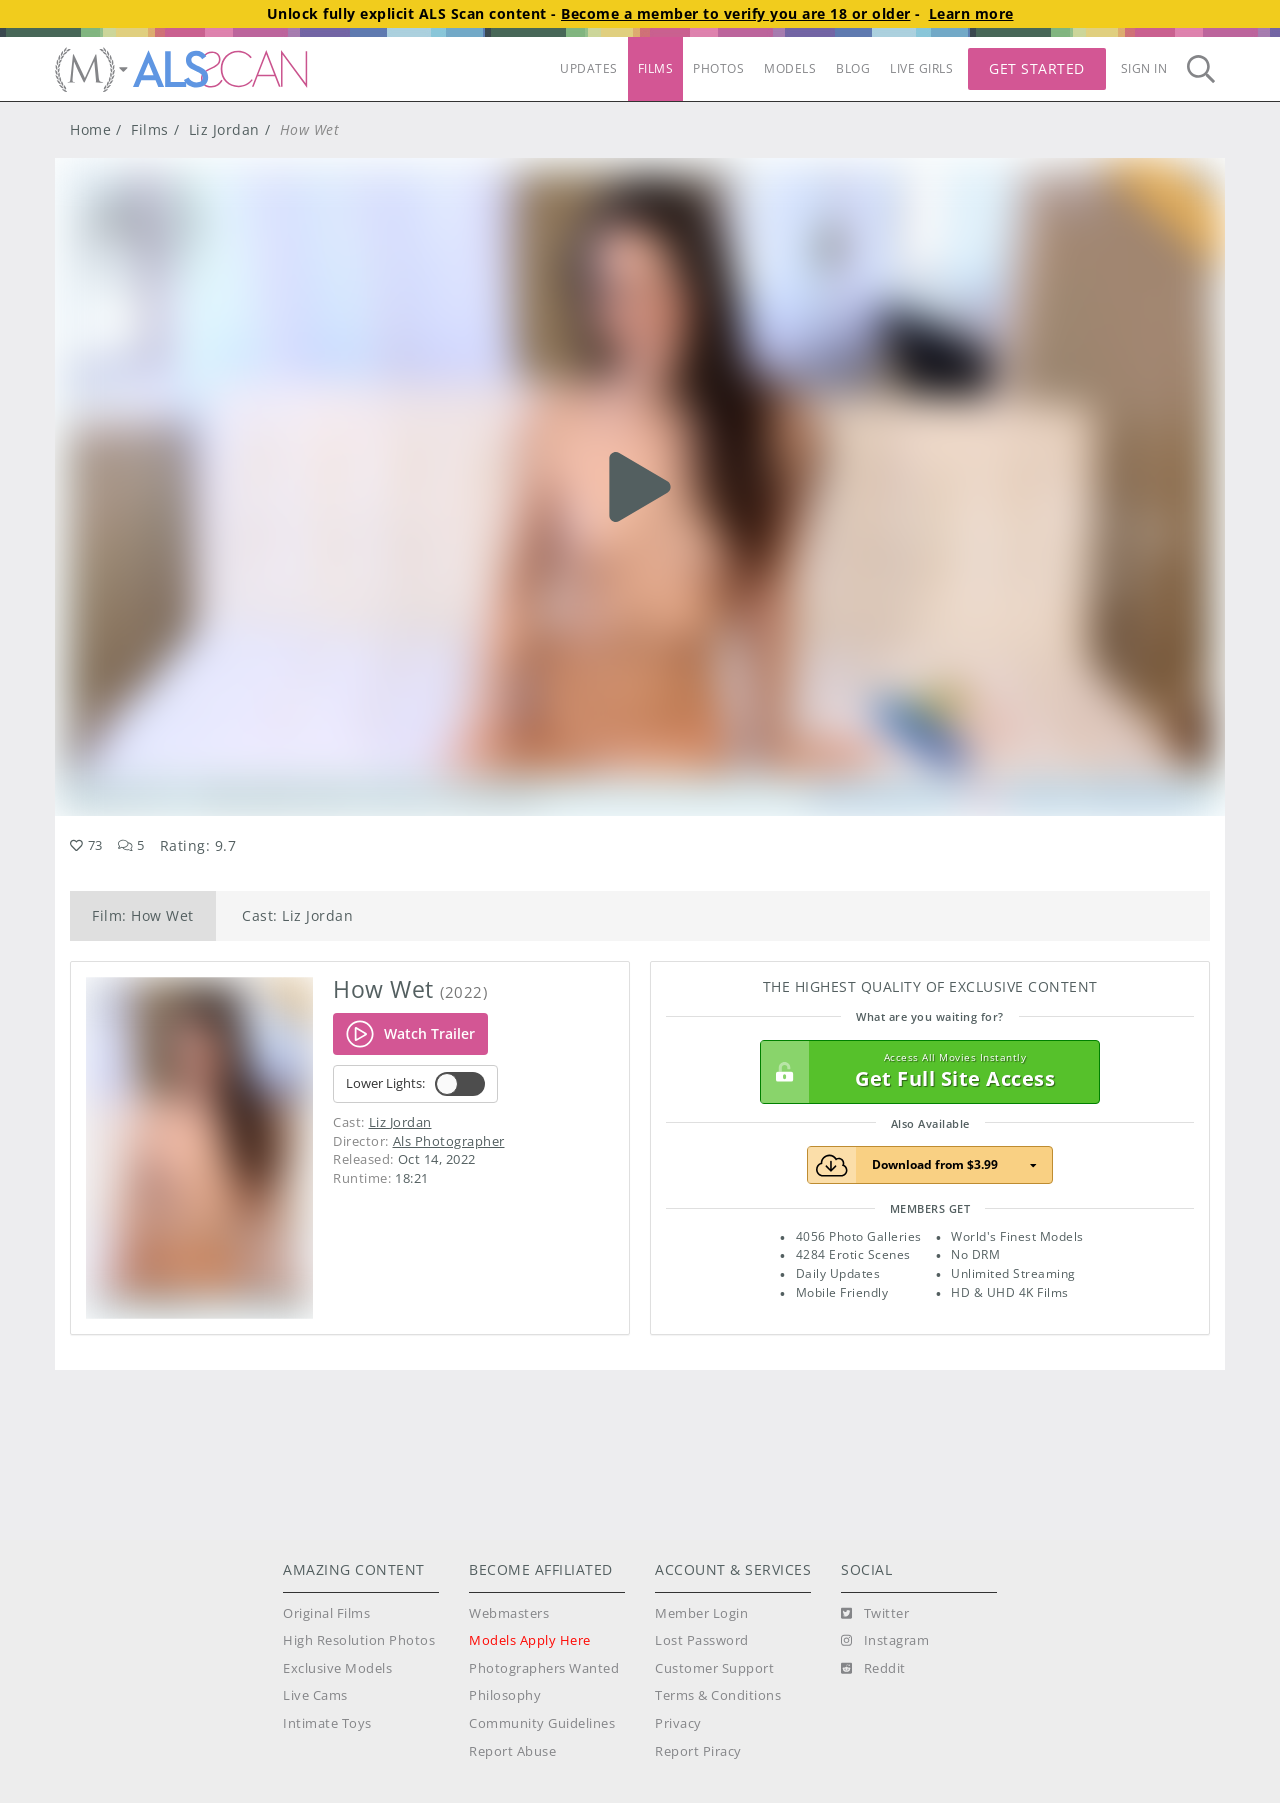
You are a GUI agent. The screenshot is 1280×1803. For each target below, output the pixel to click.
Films (150, 129)
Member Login (701, 1613)
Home (90, 129)
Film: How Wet (143, 915)
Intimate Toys (327, 1723)
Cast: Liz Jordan (297, 915)
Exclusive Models (337, 1668)
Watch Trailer (410, 1034)
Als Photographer (449, 1141)
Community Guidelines (542, 1723)
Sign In (1144, 68)
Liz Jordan (224, 129)
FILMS (656, 68)
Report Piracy (698, 1751)
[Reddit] (873, 1669)
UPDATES (589, 68)
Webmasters (509, 1613)
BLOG (853, 68)
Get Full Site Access (925, 1072)
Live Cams (315, 1695)
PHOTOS (718, 68)
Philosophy (505, 1695)
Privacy (678, 1723)
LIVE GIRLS (921, 68)
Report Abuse (512, 1751)
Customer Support (714, 1668)
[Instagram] (885, 1641)
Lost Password (702, 1640)
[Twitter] (875, 1614)
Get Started (1037, 68)
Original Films (326, 1613)
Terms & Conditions (718, 1695)
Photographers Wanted (544, 1668)
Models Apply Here (530, 1640)
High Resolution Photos (359, 1640)
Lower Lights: (415, 1084)
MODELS (790, 68)
